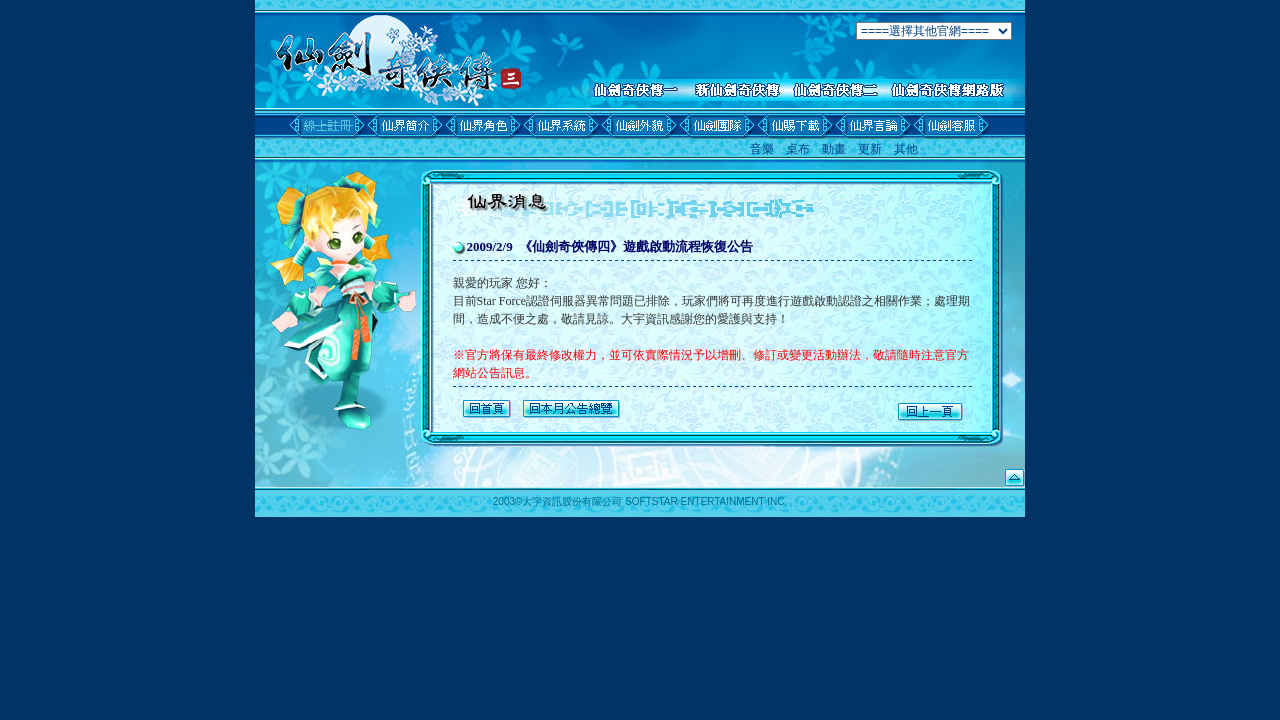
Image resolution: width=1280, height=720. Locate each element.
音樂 (762, 149)
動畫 (834, 149)
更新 (870, 149)
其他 (906, 149)
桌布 (798, 149)
